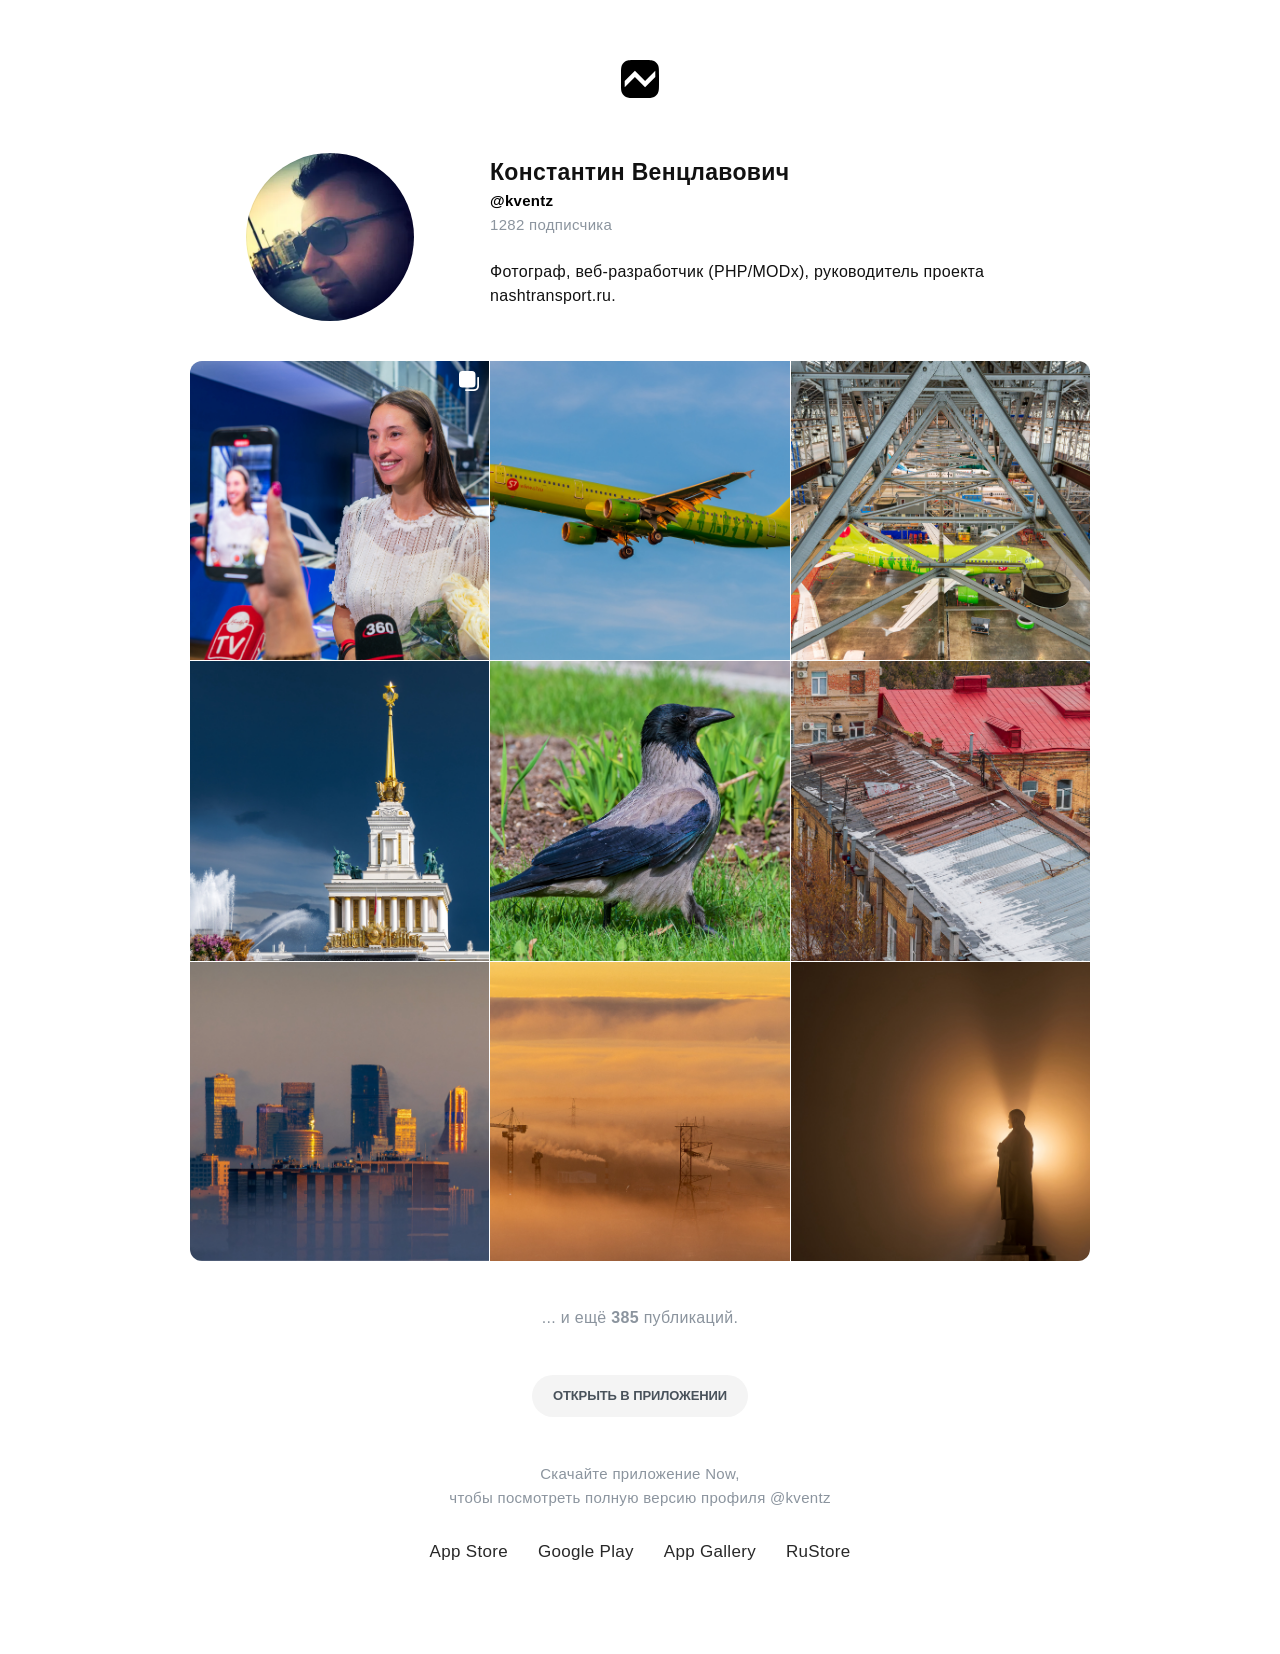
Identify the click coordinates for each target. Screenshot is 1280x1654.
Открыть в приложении (640, 1395)
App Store (469, 1551)
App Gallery (710, 1551)
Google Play (586, 1551)
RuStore (818, 1551)
